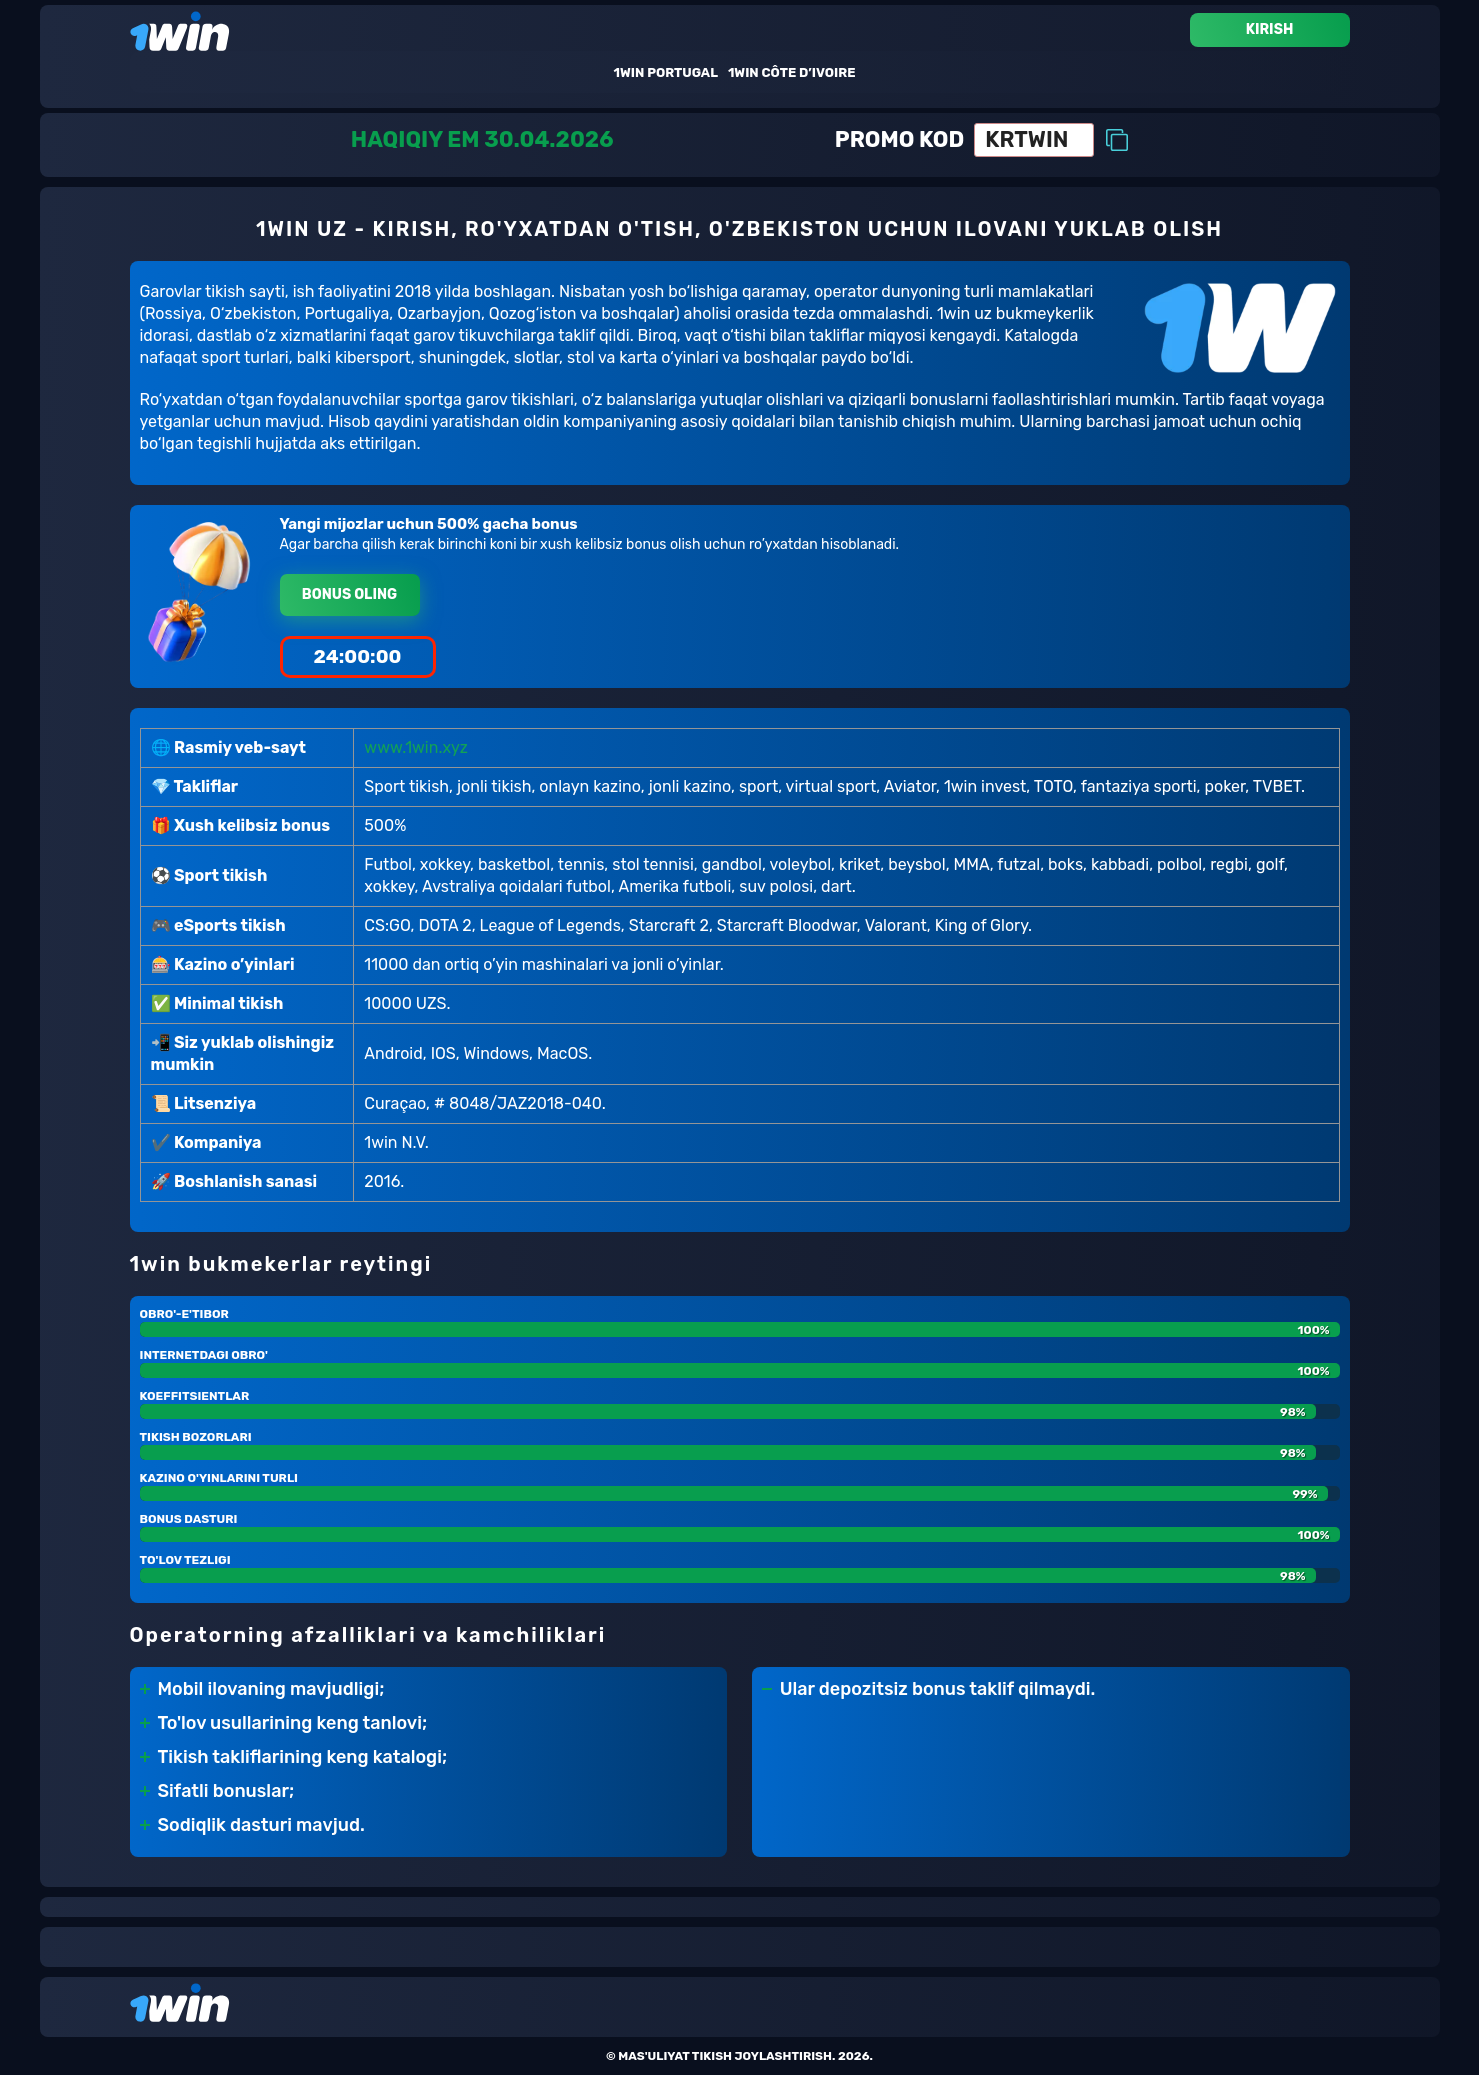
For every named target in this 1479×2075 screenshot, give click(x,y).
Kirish (1270, 29)
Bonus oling (349, 594)
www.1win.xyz (416, 747)
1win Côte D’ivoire (792, 72)
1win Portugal (666, 72)
